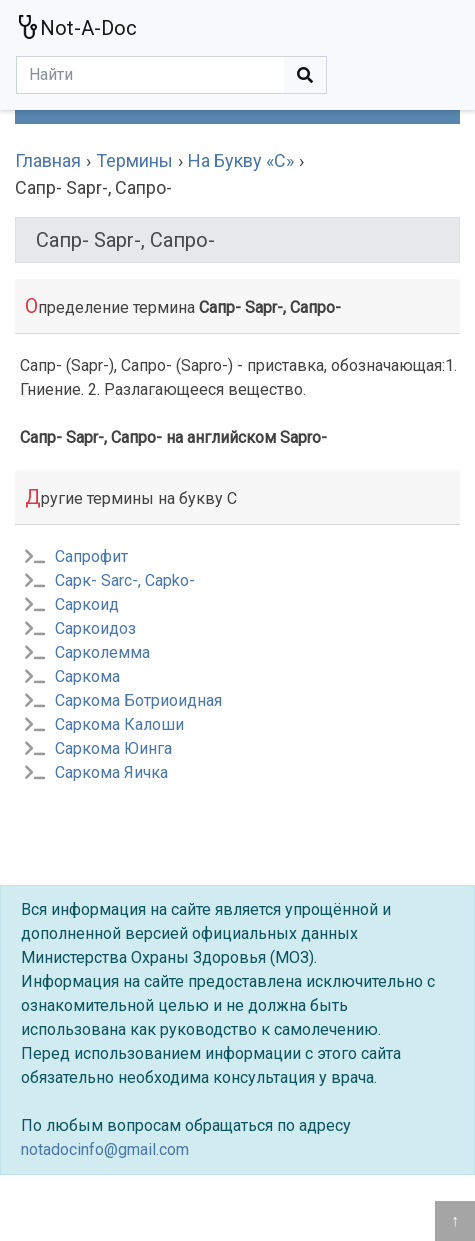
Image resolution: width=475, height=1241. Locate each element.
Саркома (87, 676)
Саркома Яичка (111, 772)
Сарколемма (102, 652)
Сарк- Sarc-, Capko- (125, 580)
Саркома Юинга (113, 748)
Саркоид (87, 604)
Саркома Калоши (119, 724)
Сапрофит (91, 556)
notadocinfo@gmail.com (105, 1149)
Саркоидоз (95, 628)
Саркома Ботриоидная (138, 700)
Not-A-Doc (76, 27)
